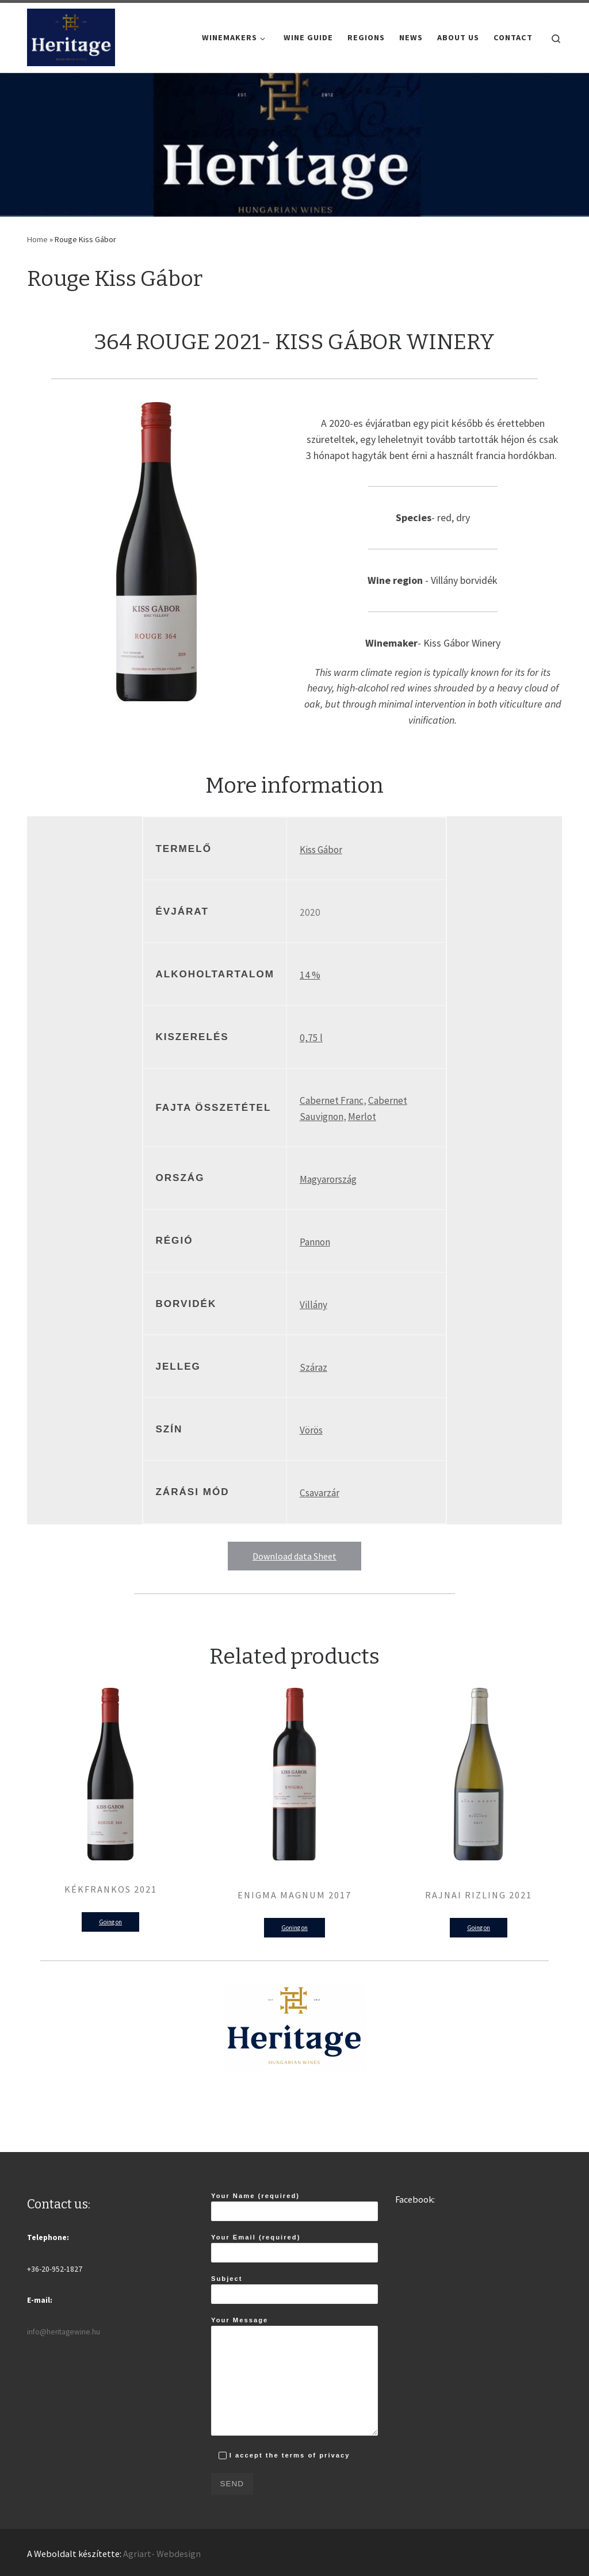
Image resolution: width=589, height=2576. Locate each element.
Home (37, 239)
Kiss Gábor (321, 849)
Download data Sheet (294, 1556)
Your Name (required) (294, 2206)
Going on (110, 1922)
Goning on (294, 1928)
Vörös (311, 1430)
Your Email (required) (294, 2248)
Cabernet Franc (332, 1100)
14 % (310, 975)
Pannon (315, 1242)
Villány (313, 1304)
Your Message (294, 2376)
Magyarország (328, 1179)
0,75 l (311, 1037)
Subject (294, 2289)
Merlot (362, 1116)
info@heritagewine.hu (63, 2332)
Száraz (313, 1367)
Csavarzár (319, 1492)
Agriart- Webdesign (162, 2553)
